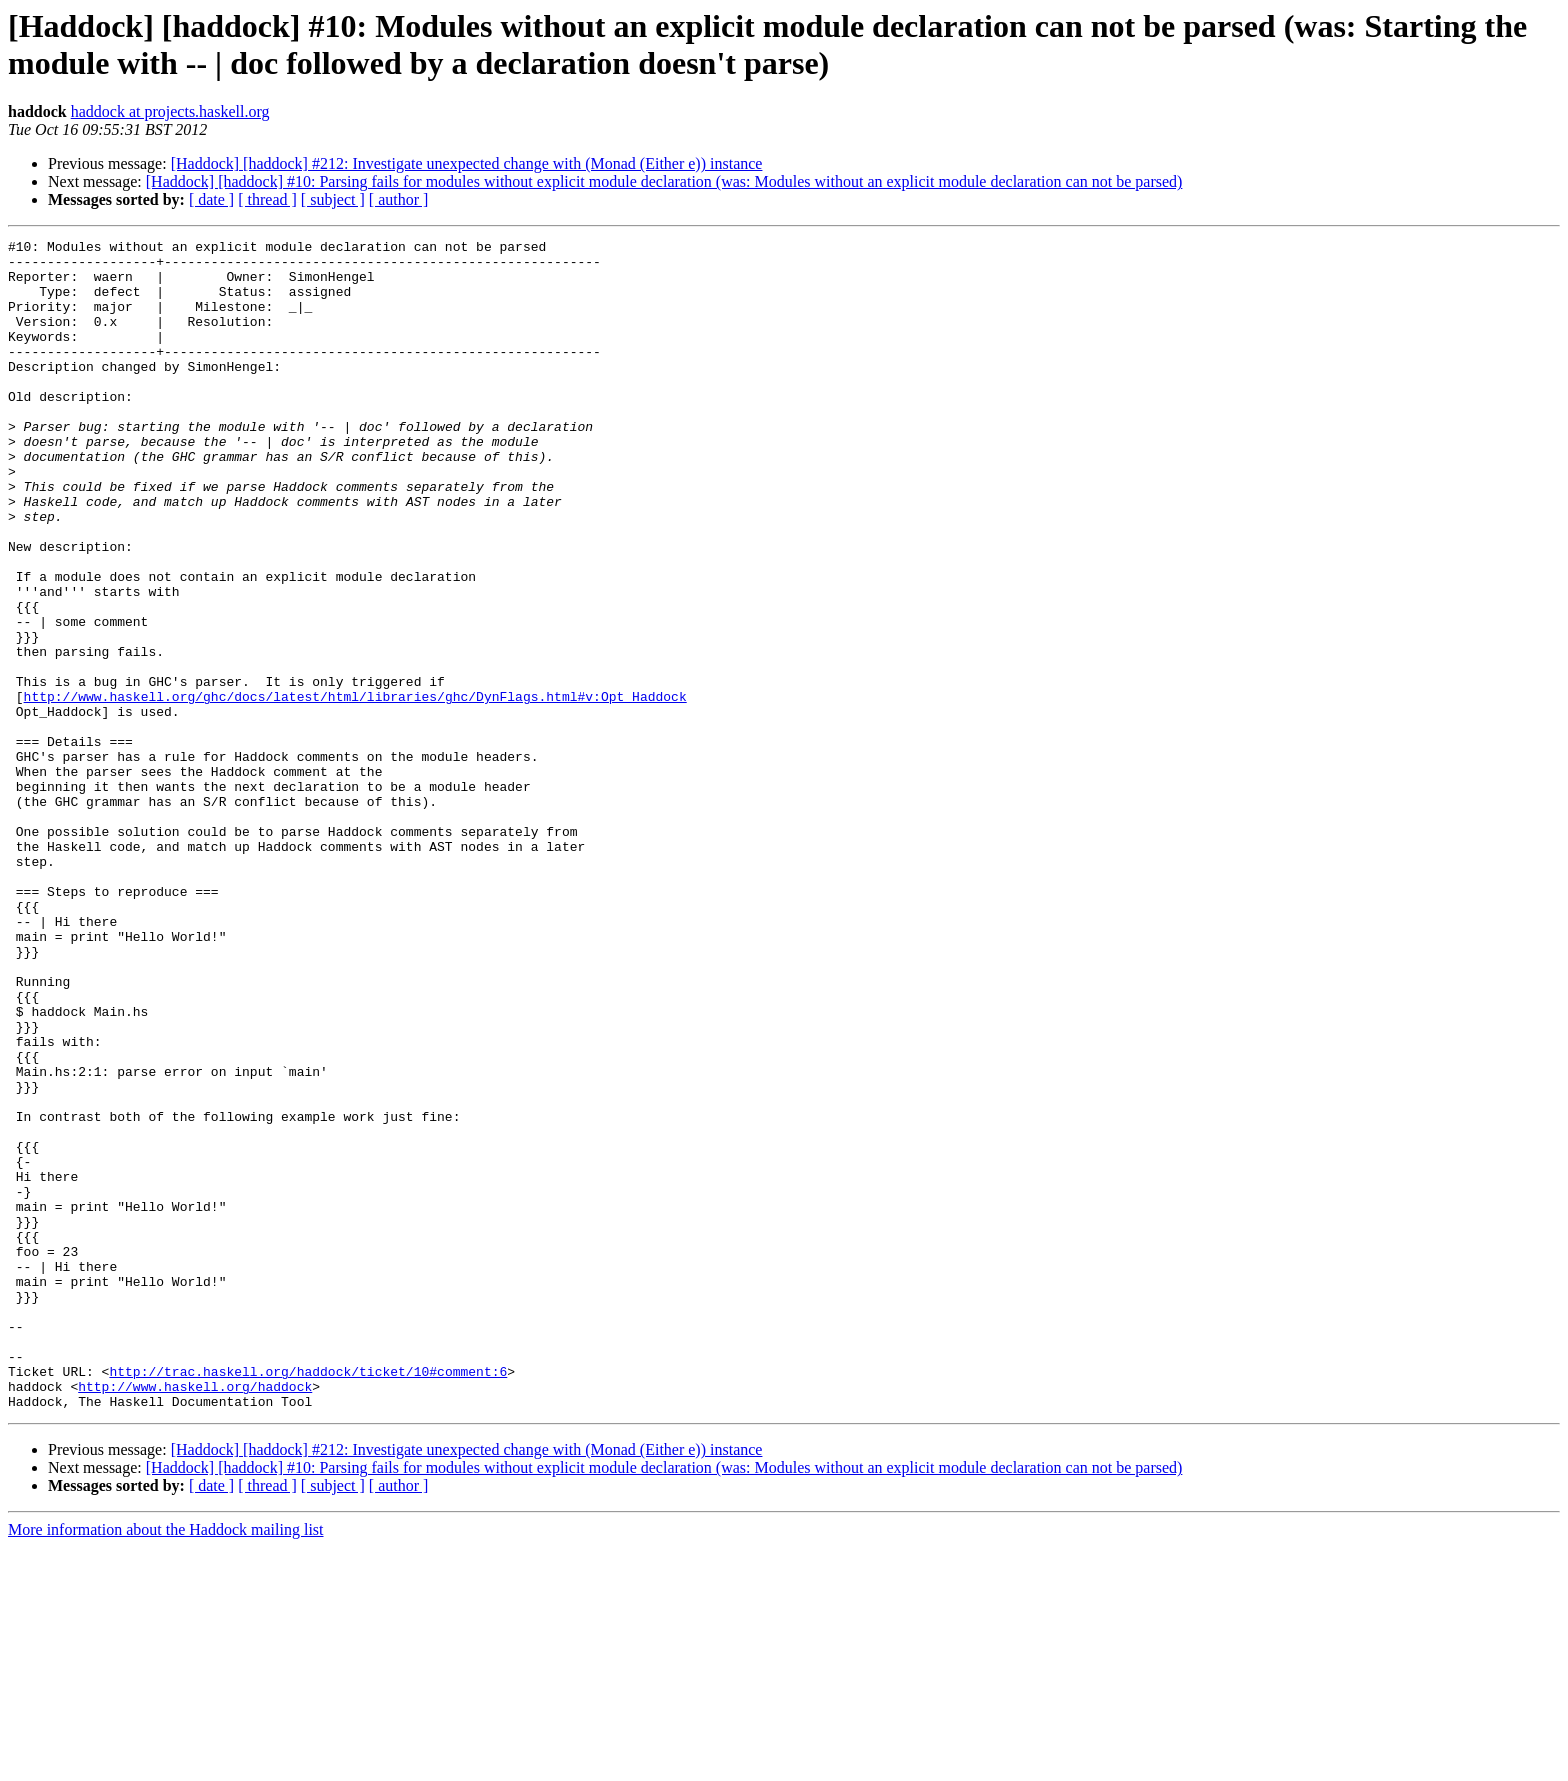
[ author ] (399, 199)
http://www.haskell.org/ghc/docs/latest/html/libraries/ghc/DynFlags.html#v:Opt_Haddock (355, 789)
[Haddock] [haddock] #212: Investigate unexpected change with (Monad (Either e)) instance (467, 163)
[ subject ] (333, 199)
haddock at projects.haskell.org (170, 111)
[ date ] (211, 199)
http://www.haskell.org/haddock (195, 1617)
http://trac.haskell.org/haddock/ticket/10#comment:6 (308, 1599)
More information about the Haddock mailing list (166, 1763)
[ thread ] (267, 199)
